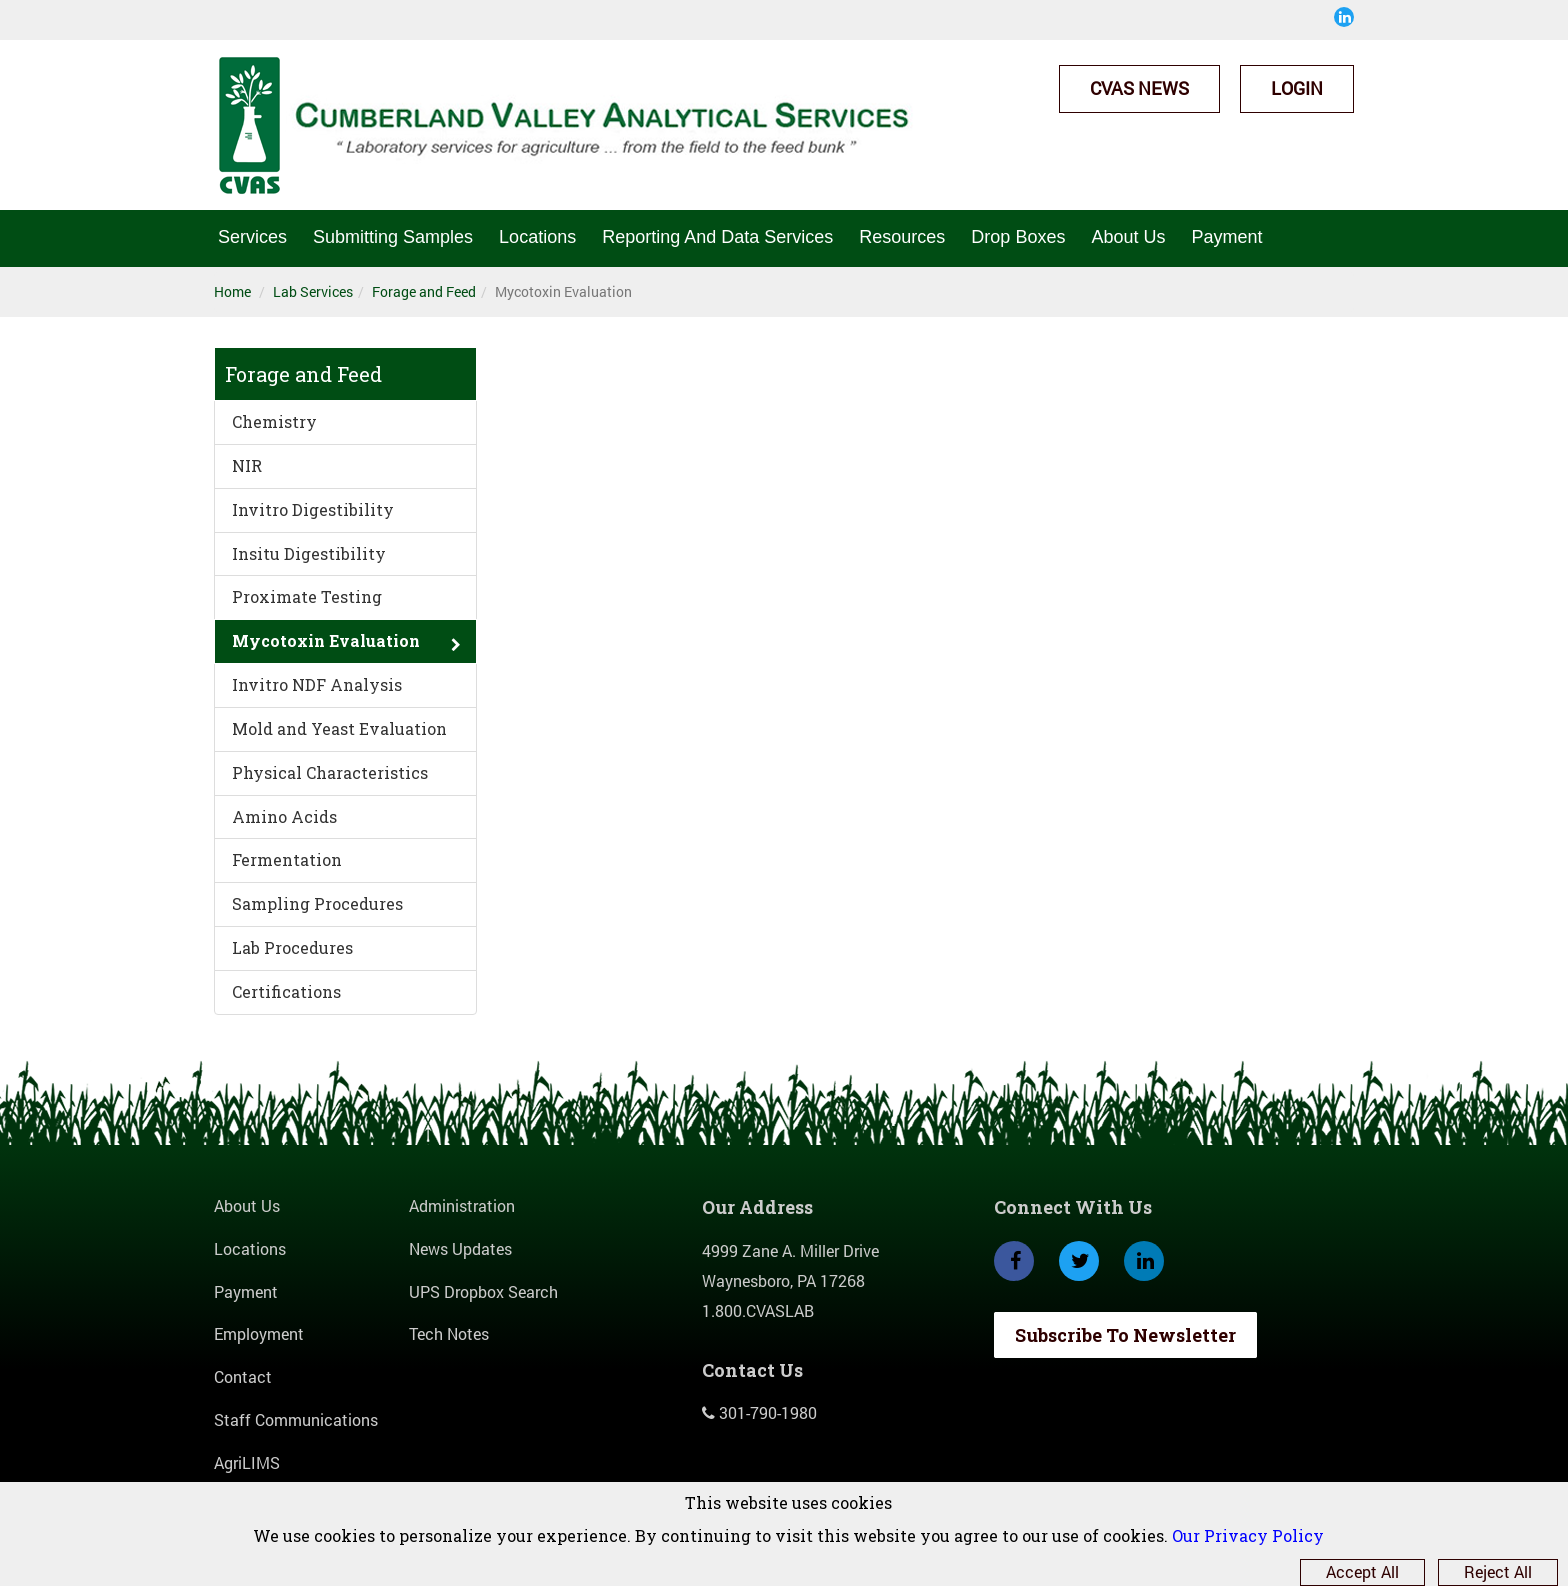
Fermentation (287, 859)
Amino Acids (284, 816)
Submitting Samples (393, 237)
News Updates (460, 1248)
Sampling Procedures (317, 903)
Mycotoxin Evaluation (326, 640)
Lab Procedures (292, 947)
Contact (243, 1376)
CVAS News (1139, 88)
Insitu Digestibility (309, 553)
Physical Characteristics (330, 772)
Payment (1226, 237)
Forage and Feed (424, 291)
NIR (247, 465)
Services (252, 237)
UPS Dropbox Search (483, 1291)
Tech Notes (449, 1333)
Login (1297, 88)
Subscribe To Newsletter (1125, 1335)
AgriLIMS (247, 1462)
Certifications (286, 991)
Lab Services (313, 291)
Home (232, 291)
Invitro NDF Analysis (317, 684)
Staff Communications (296, 1419)
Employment (259, 1333)
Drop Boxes (1018, 237)
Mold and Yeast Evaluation (339, 728)
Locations (537, 237)
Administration (462, 1205)
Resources (902, 237)
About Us (1128, 237)
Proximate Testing (307, 596)
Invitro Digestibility (313, 509)
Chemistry (274, 421)
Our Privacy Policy (1248, 1535)
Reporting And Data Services (717, 237)
